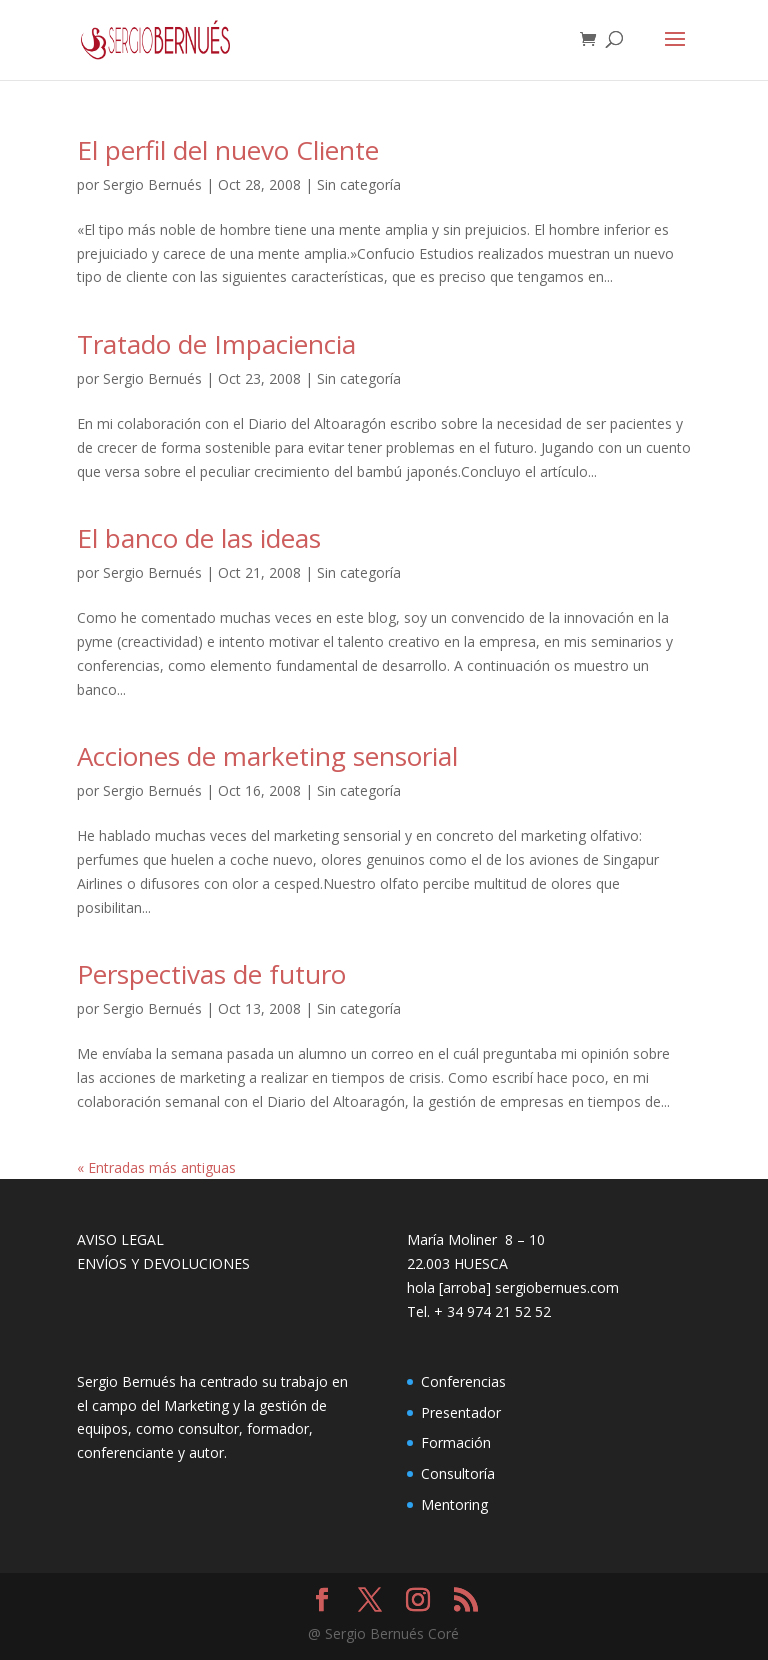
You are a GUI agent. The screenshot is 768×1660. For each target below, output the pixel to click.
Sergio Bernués (152, 184)
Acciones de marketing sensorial (267, 756)
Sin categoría (359, 184)
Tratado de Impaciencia (216, 344)
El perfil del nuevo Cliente (228, 150)
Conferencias (463, 1381)
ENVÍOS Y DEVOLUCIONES (163, 1263)
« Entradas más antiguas (156, 1167)
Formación (456, 1442)
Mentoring (454, 1504)
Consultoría (458, 1473)
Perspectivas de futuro (211, 974)
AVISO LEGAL (120, 1239)
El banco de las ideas (199, 538)
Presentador (461, 1412)
